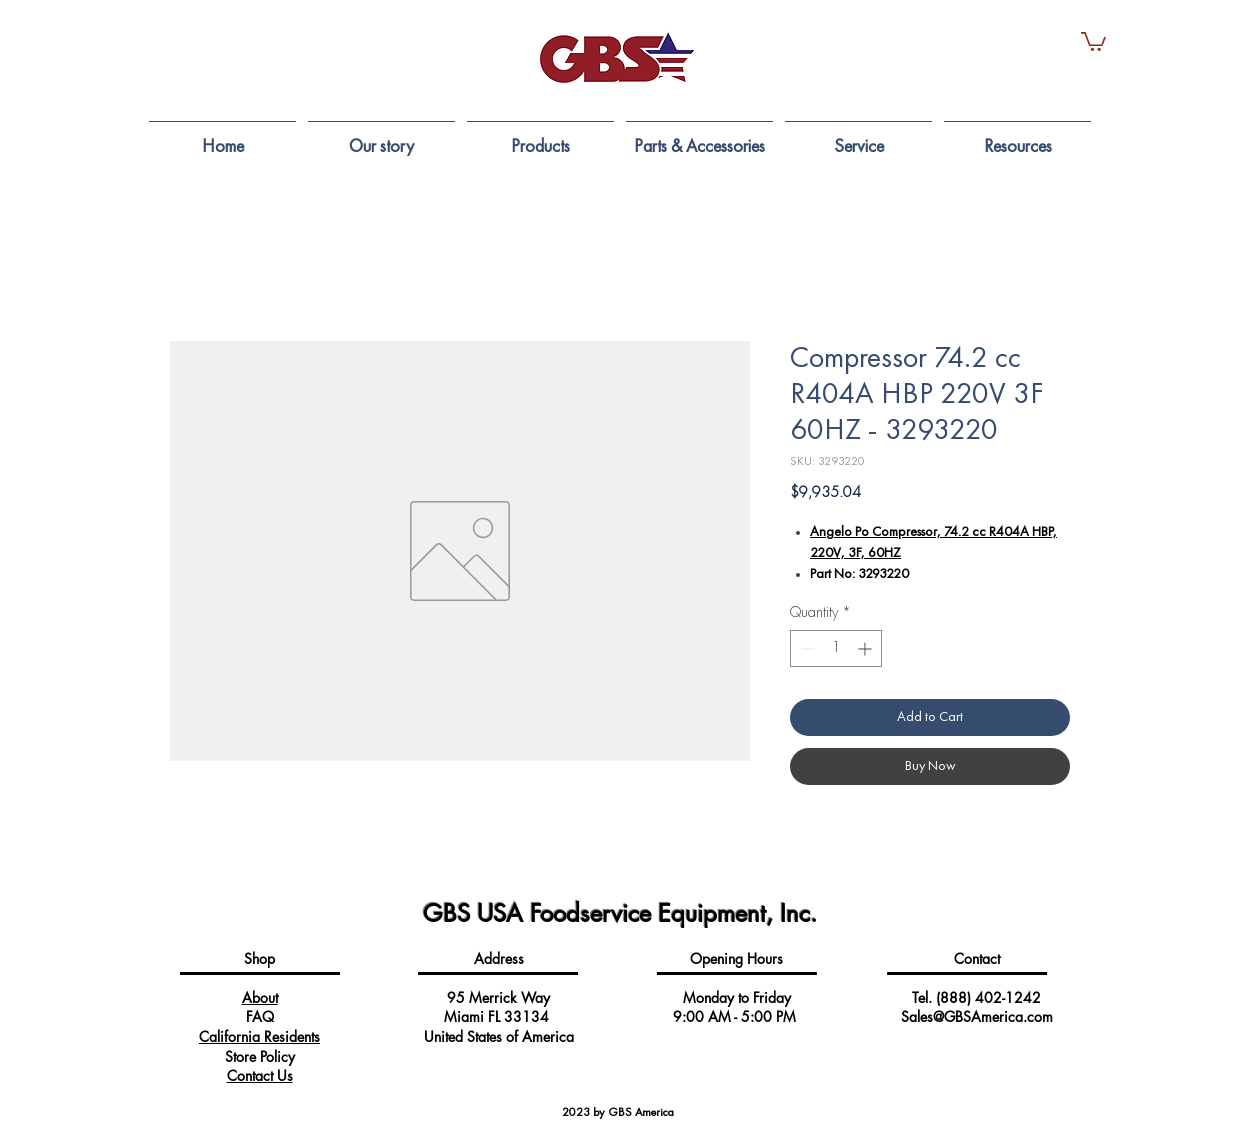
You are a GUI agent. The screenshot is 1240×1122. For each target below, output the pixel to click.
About (260, 997)
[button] (1093, 40)
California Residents (259, 1036)
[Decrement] (805, 648)
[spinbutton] (836, 648)
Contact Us (260, 1075)
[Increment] (866, 648)
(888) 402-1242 (988, 997)
